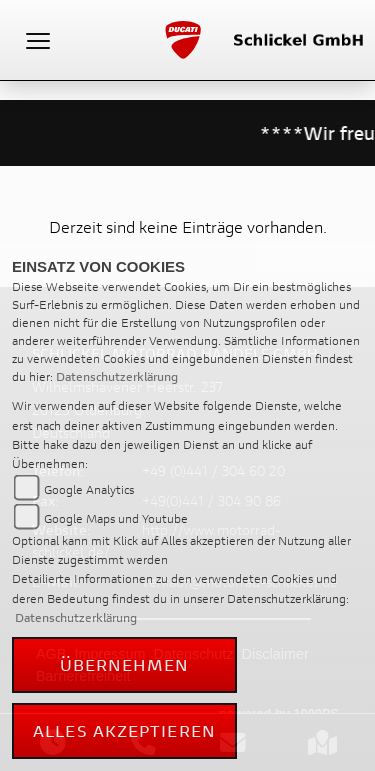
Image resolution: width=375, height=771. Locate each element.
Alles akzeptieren (124, 730)
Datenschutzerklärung (117, 376)
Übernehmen (125, 664)
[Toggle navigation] (38, 40)
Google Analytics (89, 489)
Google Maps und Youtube (116, 518)
